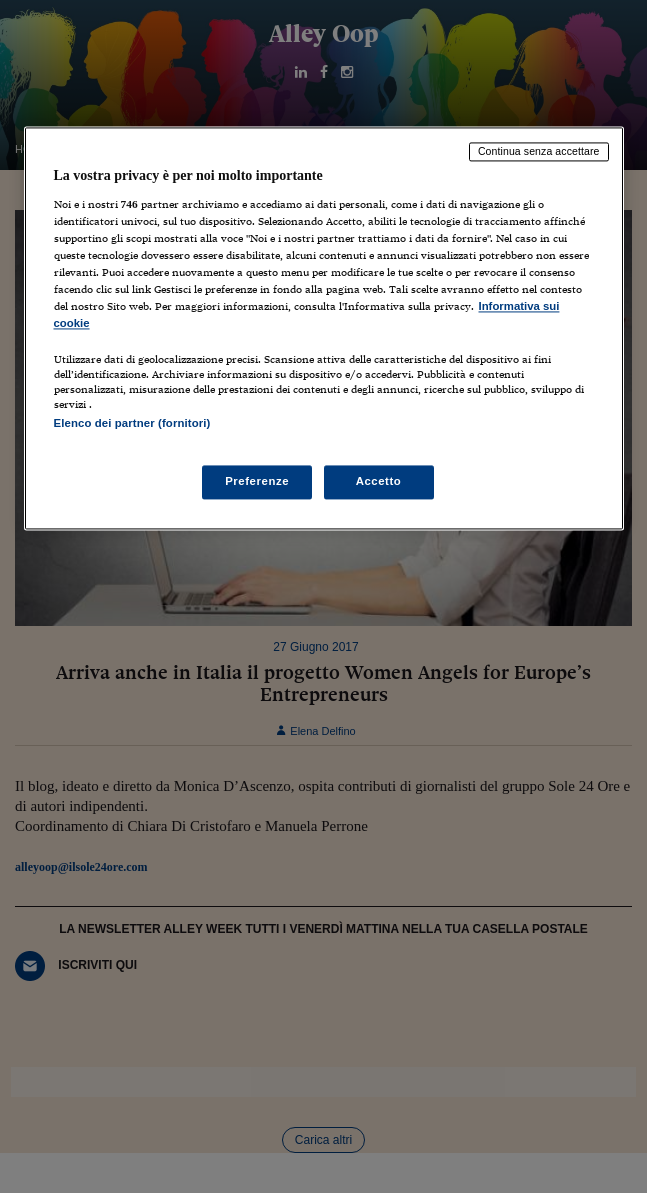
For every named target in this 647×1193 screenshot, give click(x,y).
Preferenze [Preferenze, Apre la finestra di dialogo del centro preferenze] (257, 482)
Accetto (379, 482)
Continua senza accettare (539, 151)
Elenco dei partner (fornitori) (132, 423)
